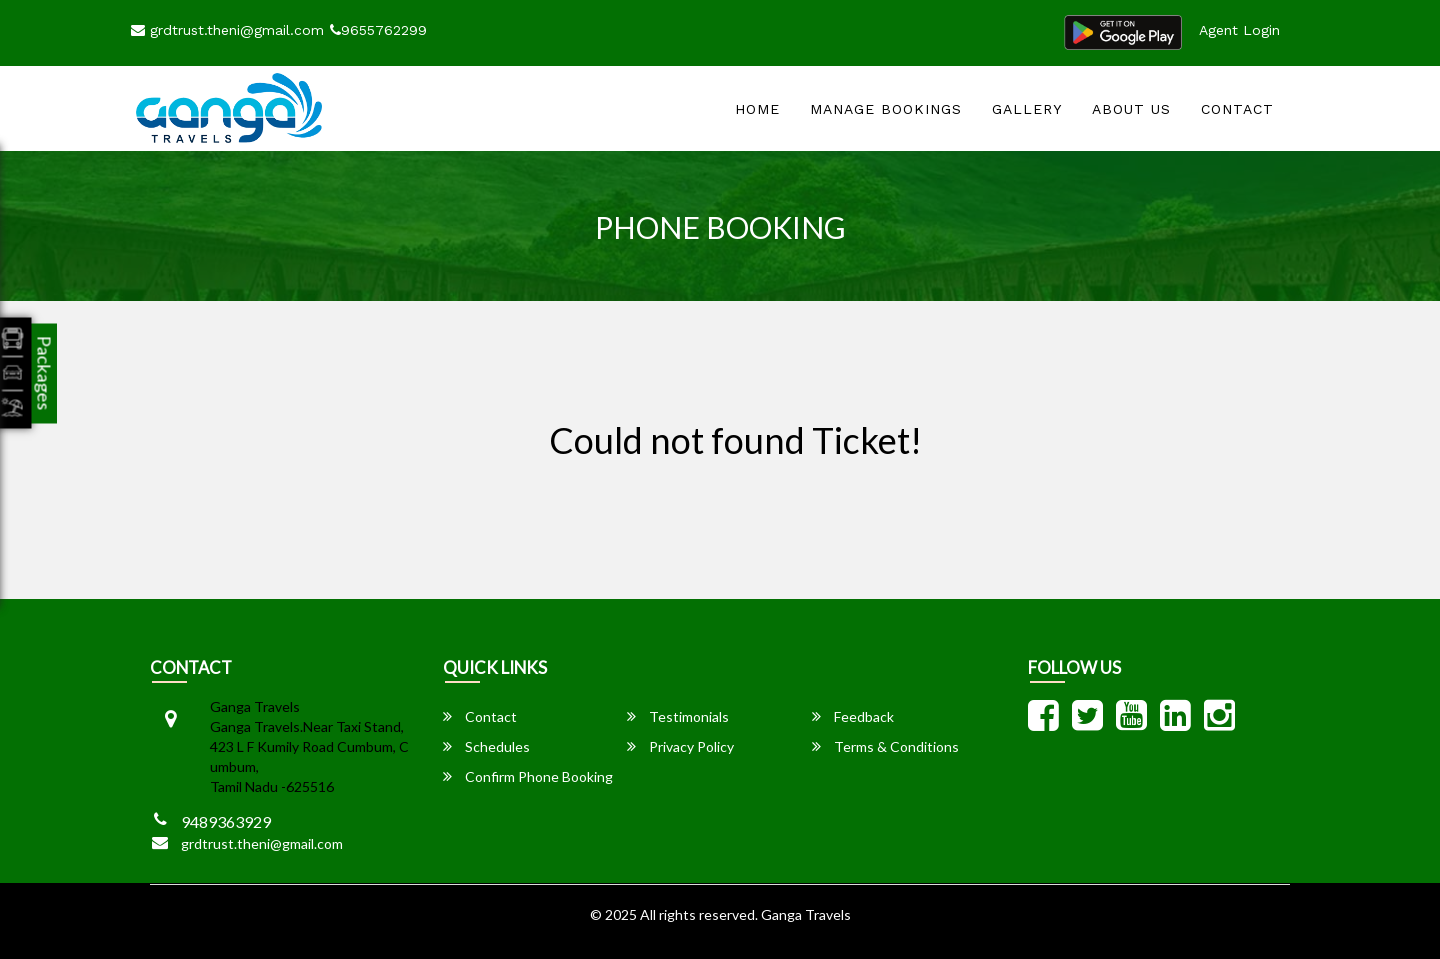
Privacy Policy (680, 746)
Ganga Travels (806, 914)
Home (757, 109)
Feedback (853, 716)
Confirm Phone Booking (528, 776)
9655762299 (378, 30)
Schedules (486, 746)
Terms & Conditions (885, 746)
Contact (1237, 109)
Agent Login (1239, 30)
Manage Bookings (886, 109)
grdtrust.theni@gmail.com (227, 30)
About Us (1131, 109)
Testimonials (678, 716)
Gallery (1027, 109)
